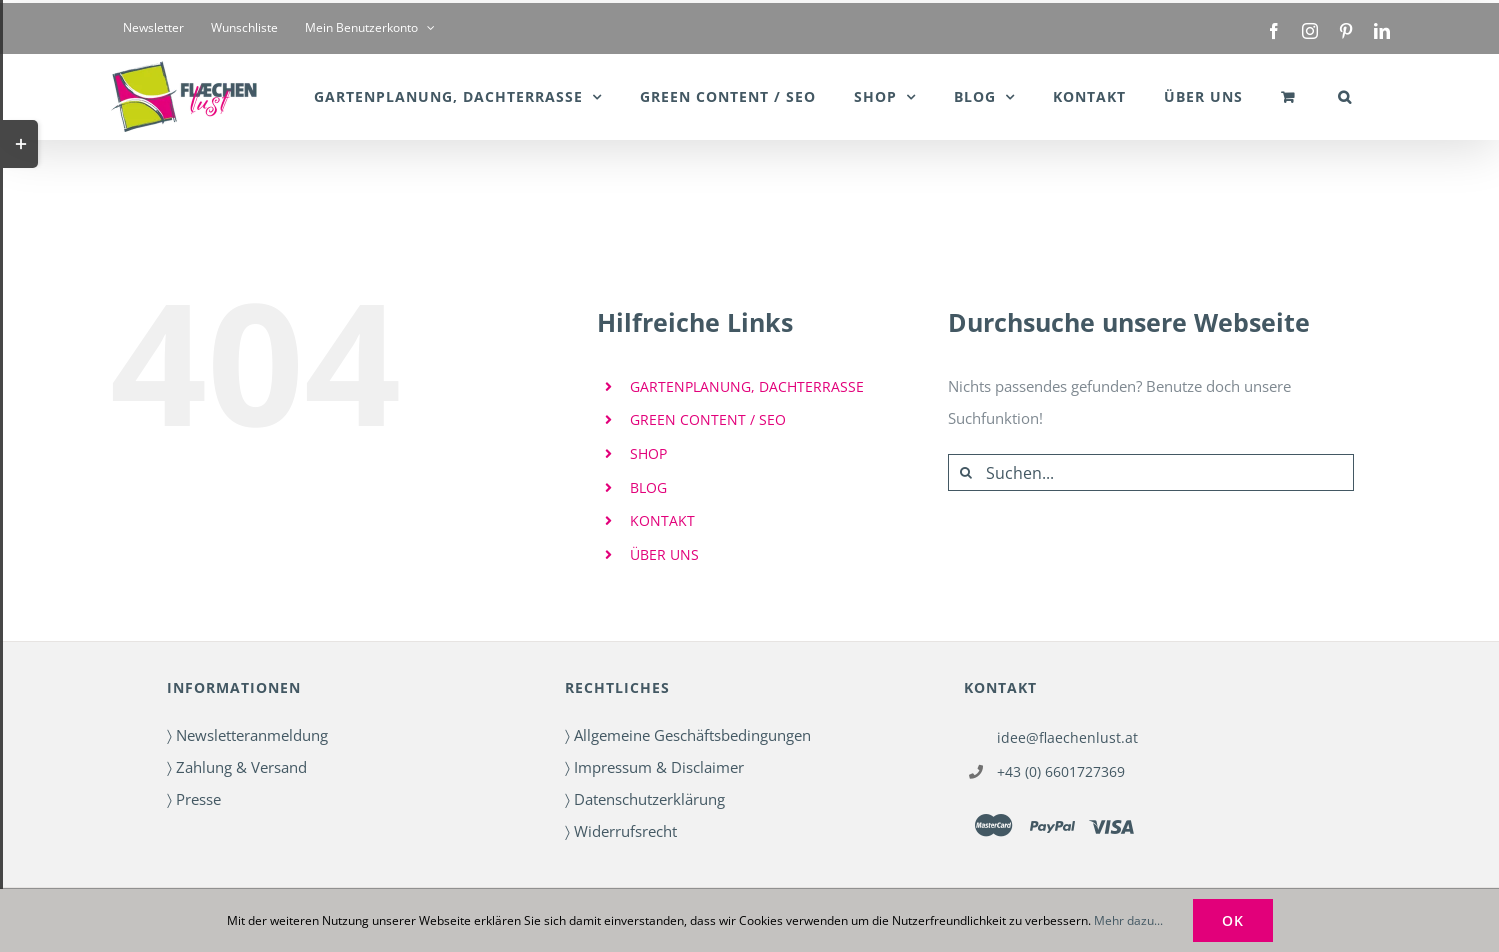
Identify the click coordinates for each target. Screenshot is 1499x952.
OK (1233, 920)
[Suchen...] (1151, 472)
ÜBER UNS (664, 554)
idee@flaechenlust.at (1067, 737)
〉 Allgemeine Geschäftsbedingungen (688, 735)
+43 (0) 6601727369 (1061, 771)
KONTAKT (662, 520)
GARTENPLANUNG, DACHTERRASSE (747, 386)
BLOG (648, 487)
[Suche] (966, 472)
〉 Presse (194, 799)
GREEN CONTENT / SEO (708, 419)
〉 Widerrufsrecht (621, 831)
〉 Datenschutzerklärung (645, 799)
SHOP (648, 453)
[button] (1345, 96)
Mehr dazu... (1128, 920)
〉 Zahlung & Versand (237, 767)
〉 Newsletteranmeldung (247, 735)
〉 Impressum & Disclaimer (654, 767)
